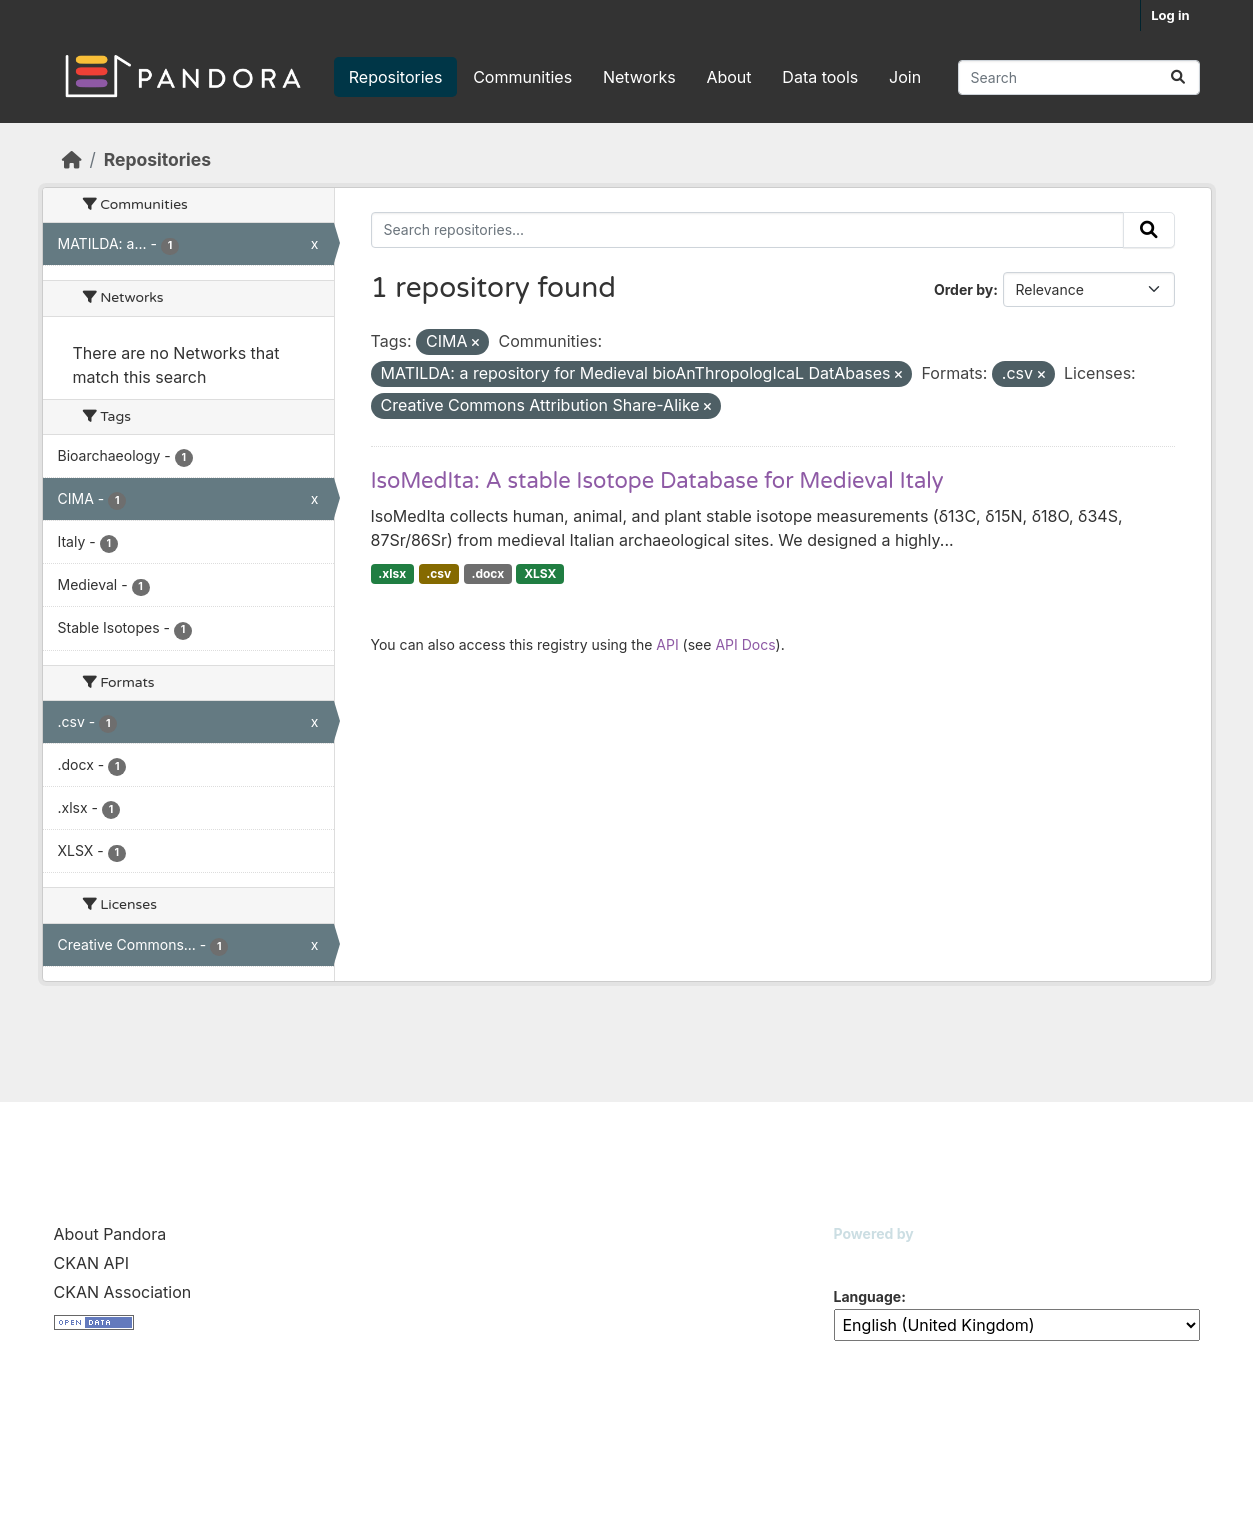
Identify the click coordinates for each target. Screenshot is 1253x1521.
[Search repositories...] (1079, 77)
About (728, 77)
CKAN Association (123, 1292)
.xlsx (392, 573)
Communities (522, 77)
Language (868, 1296)
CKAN (868, 1258)
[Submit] (1178, 77)
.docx (487, 573)
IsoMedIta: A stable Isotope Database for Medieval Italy (657, 481)
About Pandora (110, 1234)
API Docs (745, 644)
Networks (639, 77)
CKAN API (92, 1263)
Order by (963, 289)
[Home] (72, 159)
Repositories (396, 77)
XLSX (540, 573)
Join (905, 77)
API (667, 644)
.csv (438, 573)
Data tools (820, 77)
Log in (1170, 15)
